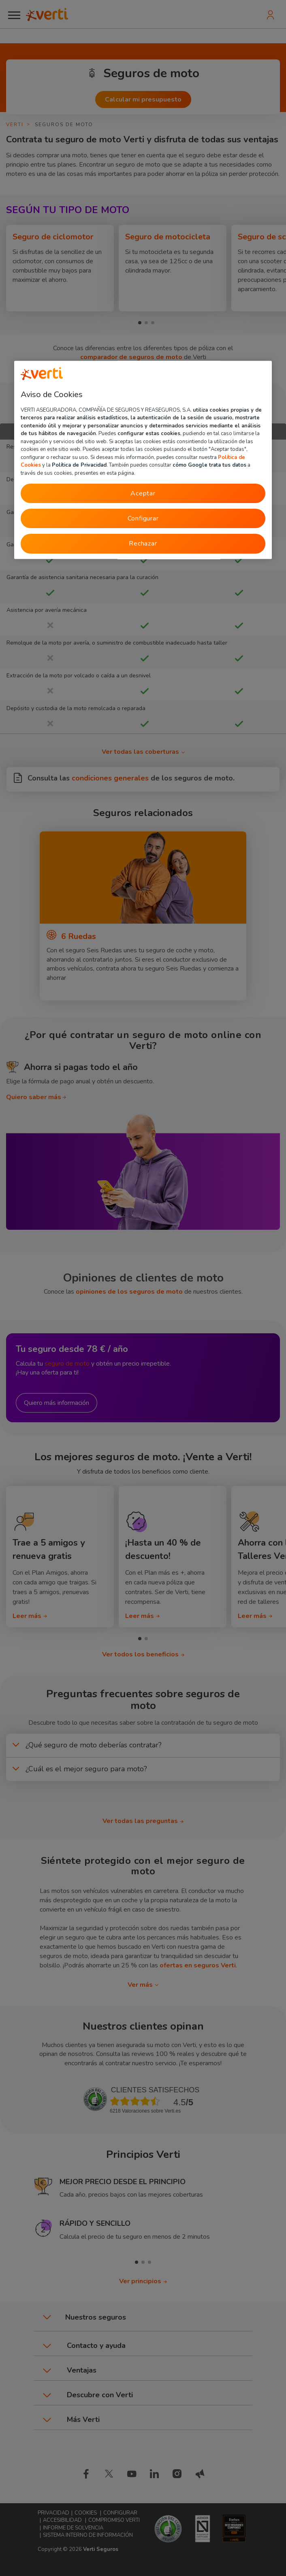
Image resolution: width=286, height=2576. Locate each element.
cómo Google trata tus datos (209, 465)
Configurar (143, 518)
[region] (142, 460)
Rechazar (143, 543)
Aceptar (143, 493)
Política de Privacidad (79, 465)
